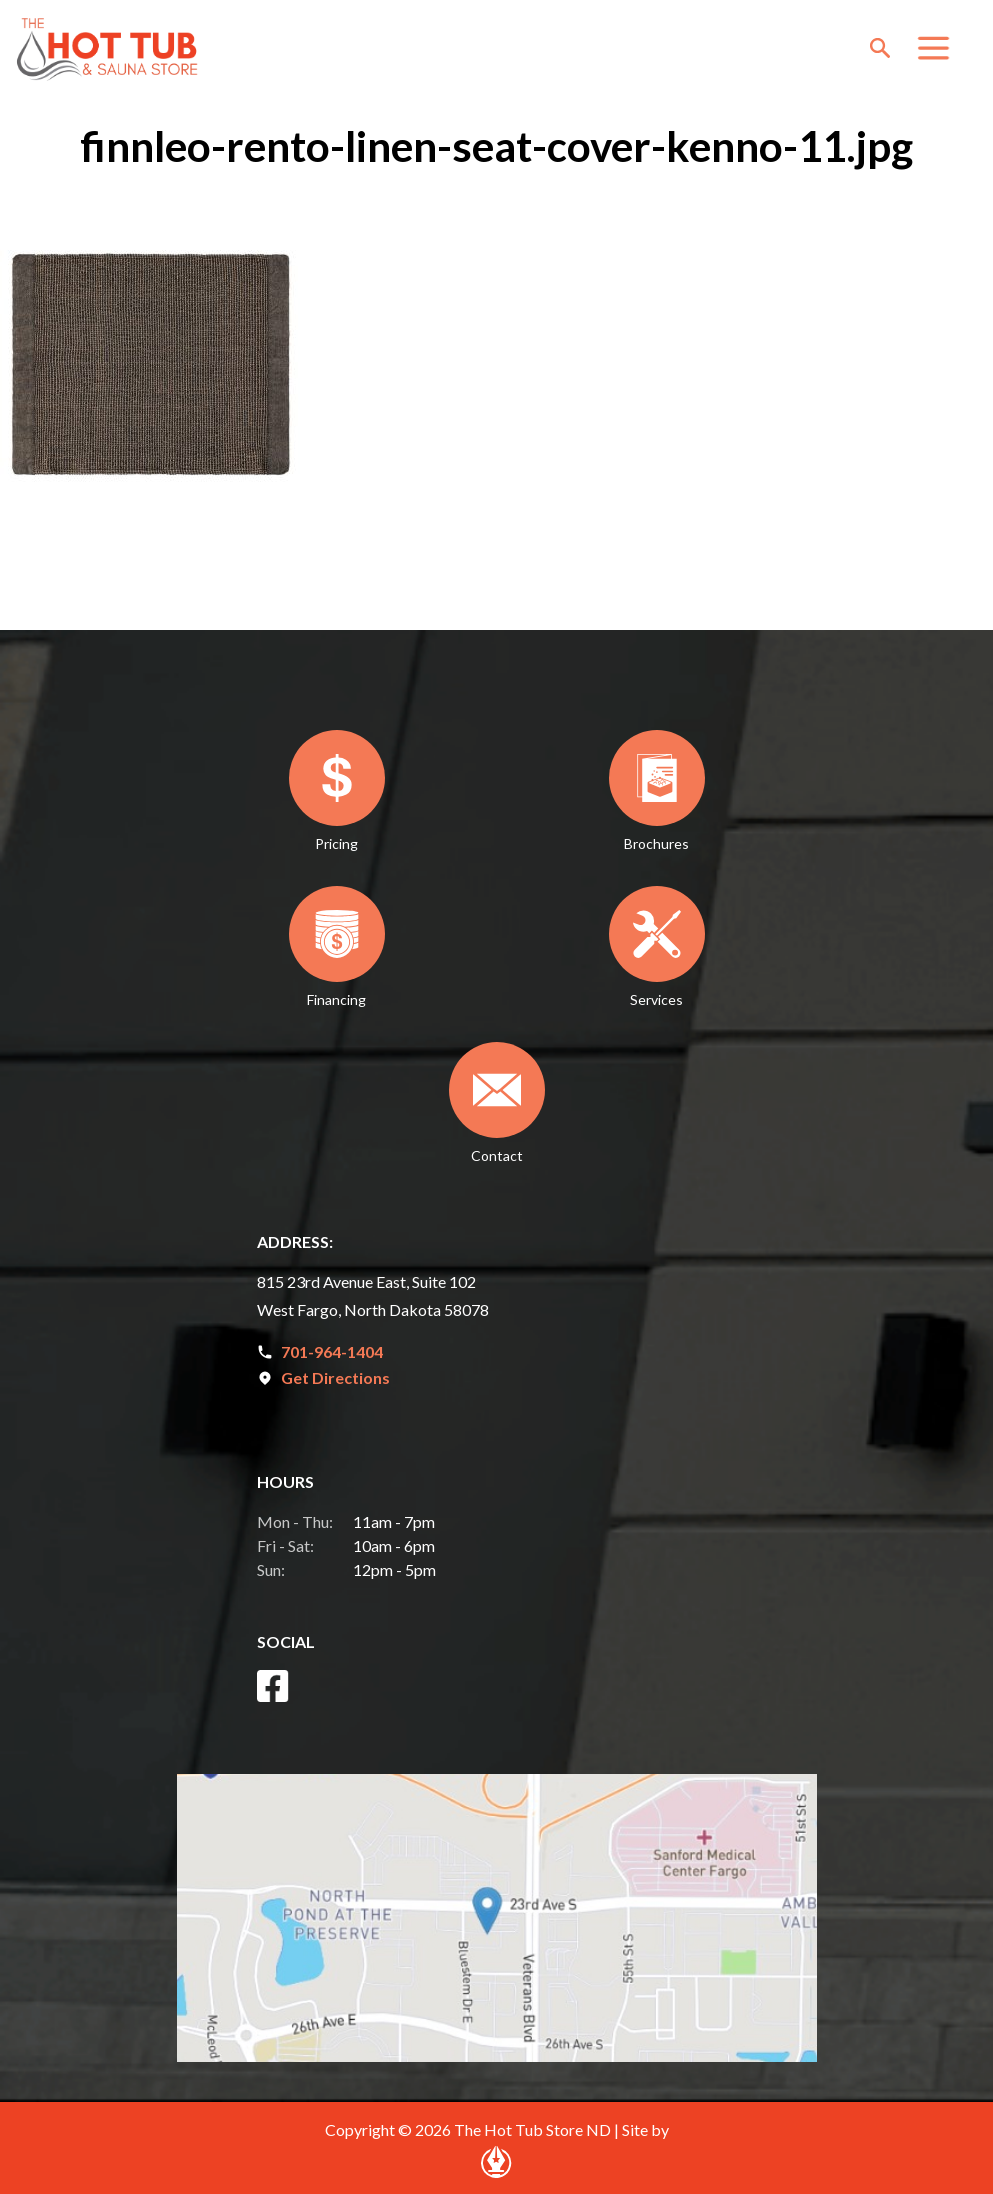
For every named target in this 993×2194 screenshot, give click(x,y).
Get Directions (335, 1377)
